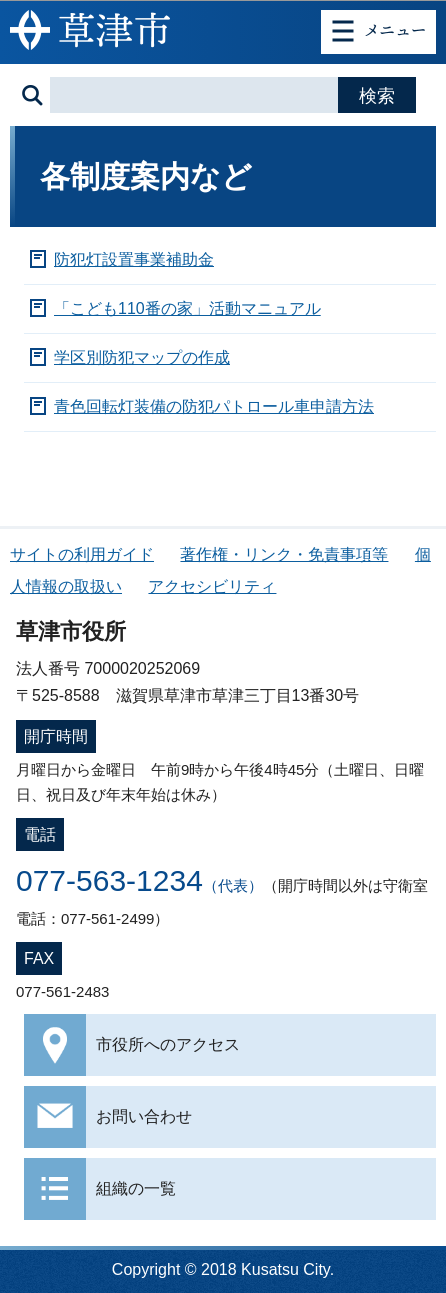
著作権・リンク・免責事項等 (284, 554)
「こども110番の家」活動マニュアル (187, 308)
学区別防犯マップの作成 (142, 357)
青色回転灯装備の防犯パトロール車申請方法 (214, 406)
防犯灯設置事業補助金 (134, 259)
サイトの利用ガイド (82, 554)
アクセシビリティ (212, 586)
